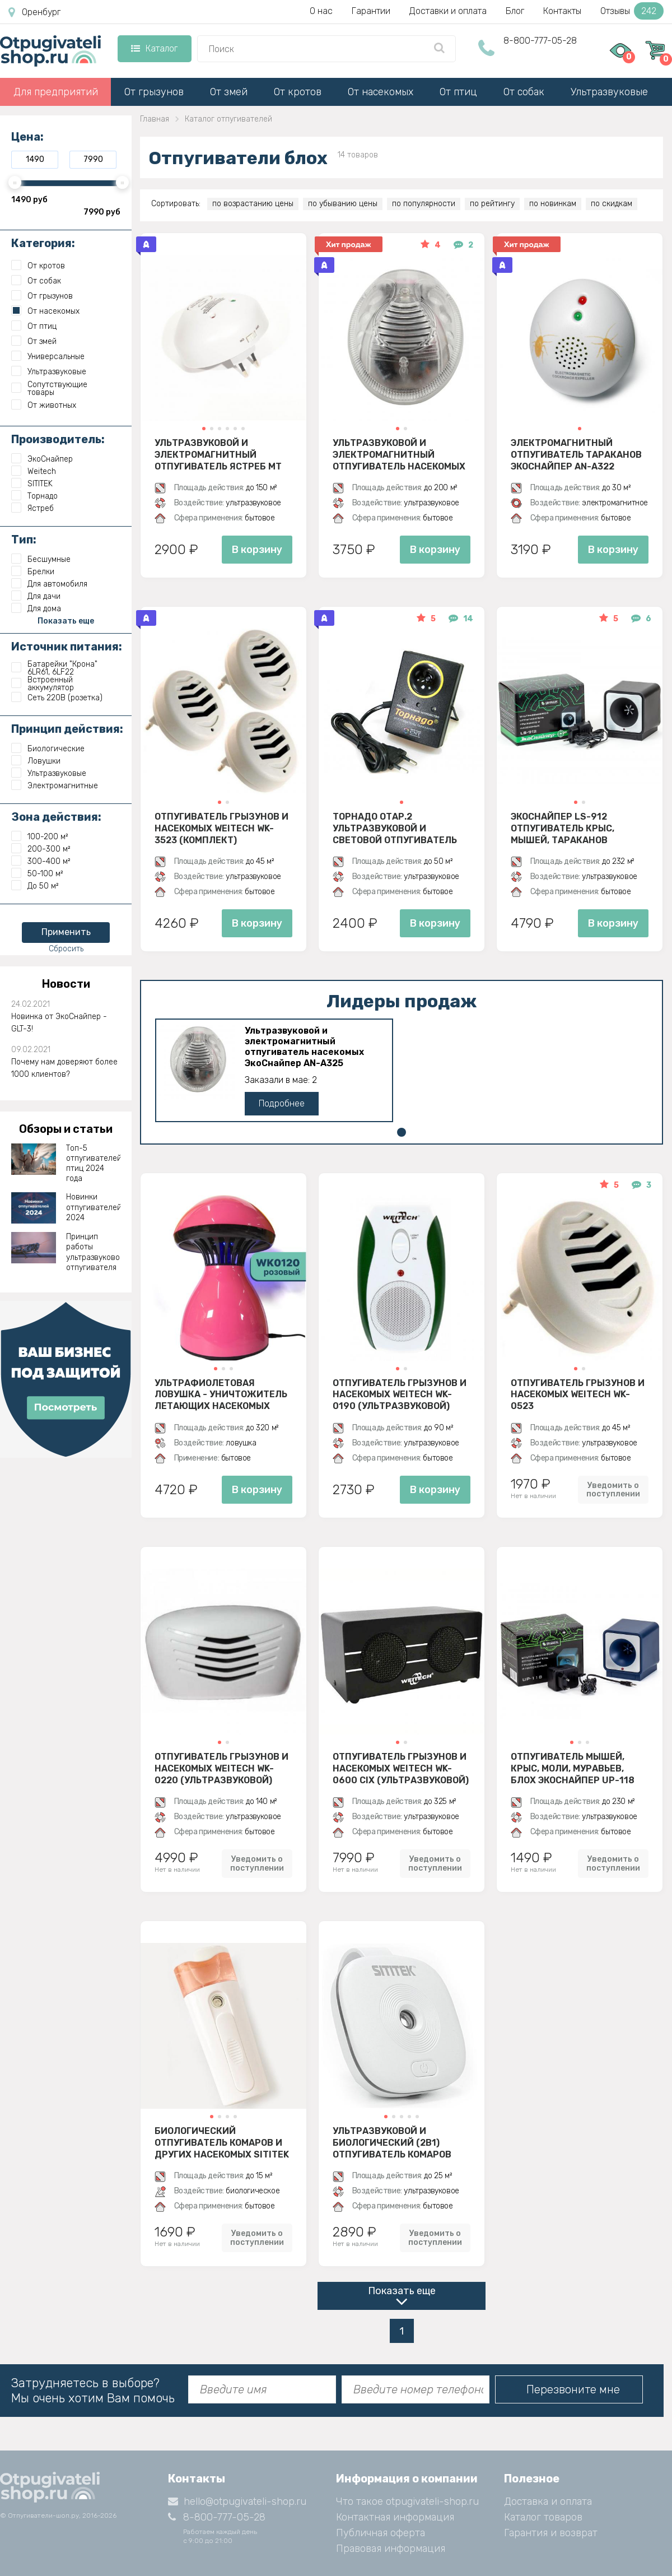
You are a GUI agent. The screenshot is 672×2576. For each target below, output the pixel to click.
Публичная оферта (380, 2533)
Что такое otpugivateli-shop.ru (407, 2501)
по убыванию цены (342, 203)
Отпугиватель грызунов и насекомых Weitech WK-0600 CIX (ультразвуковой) (401, 1768)
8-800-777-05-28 (540, 40)
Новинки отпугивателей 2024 (93, 1207)
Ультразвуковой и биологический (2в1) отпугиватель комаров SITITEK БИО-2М (392, 2142)
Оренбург (34, 12)
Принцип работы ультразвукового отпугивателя (93, 1252)
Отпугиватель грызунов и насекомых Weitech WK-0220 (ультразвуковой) (221, 1768)
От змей (229, 92)
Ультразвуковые (609, 92)
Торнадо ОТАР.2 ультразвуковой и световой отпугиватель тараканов (395, 828)
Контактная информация (395, 2517)
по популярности (423, 203)
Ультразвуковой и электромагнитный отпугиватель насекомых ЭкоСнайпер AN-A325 (399, 454)
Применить (66, 932)
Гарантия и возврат (551, 2533)
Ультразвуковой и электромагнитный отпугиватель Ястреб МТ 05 (218, 454)
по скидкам (611, 203)
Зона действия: (56, 817)
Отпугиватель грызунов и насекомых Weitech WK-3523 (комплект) (221, 828)
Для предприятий (55, 92)
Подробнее (282, 1103)
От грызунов (154, 92)
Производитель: (58, 439)
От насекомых (380, 92)
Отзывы (632, 11)
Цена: (27, 137)
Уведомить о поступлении (613, 1490)
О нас (321, 11)
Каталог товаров (543, 2517)
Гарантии (371, 11)
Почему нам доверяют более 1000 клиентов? (64, 1068)
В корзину (257, 549)
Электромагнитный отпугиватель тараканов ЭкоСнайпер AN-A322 (576, 454)
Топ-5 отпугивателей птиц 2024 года (93, 1163)
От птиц (458, 92)
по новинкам (552, 203)
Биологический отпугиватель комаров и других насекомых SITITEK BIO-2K (222, 2142)
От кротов (297, 92)
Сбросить (66, 949)
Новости (66, 984)
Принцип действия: (67, 729)
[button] (204, 428)
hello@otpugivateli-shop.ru (237, 2501)
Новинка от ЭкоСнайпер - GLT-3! (59, 1023)
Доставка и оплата (548, 2501)
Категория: (43, 243)
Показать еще (402, 2291)
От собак (523, 92)
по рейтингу (492, 203)
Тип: (23, 539)
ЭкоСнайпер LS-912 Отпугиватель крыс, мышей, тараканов (562, 828)
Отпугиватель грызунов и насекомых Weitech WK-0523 (578, 1394)
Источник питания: (66, 646)
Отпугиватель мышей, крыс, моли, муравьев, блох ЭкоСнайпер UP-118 (572, 1768)
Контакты (562, 11)
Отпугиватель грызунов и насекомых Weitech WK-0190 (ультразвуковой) (399, 1394)
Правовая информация (390, 2549)
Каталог (154, 48)
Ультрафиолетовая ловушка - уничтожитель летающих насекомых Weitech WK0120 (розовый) (221, 1394)
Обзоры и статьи (66, 1129)
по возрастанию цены (252, 203)
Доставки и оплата (448, 11)
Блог (515, 11)
